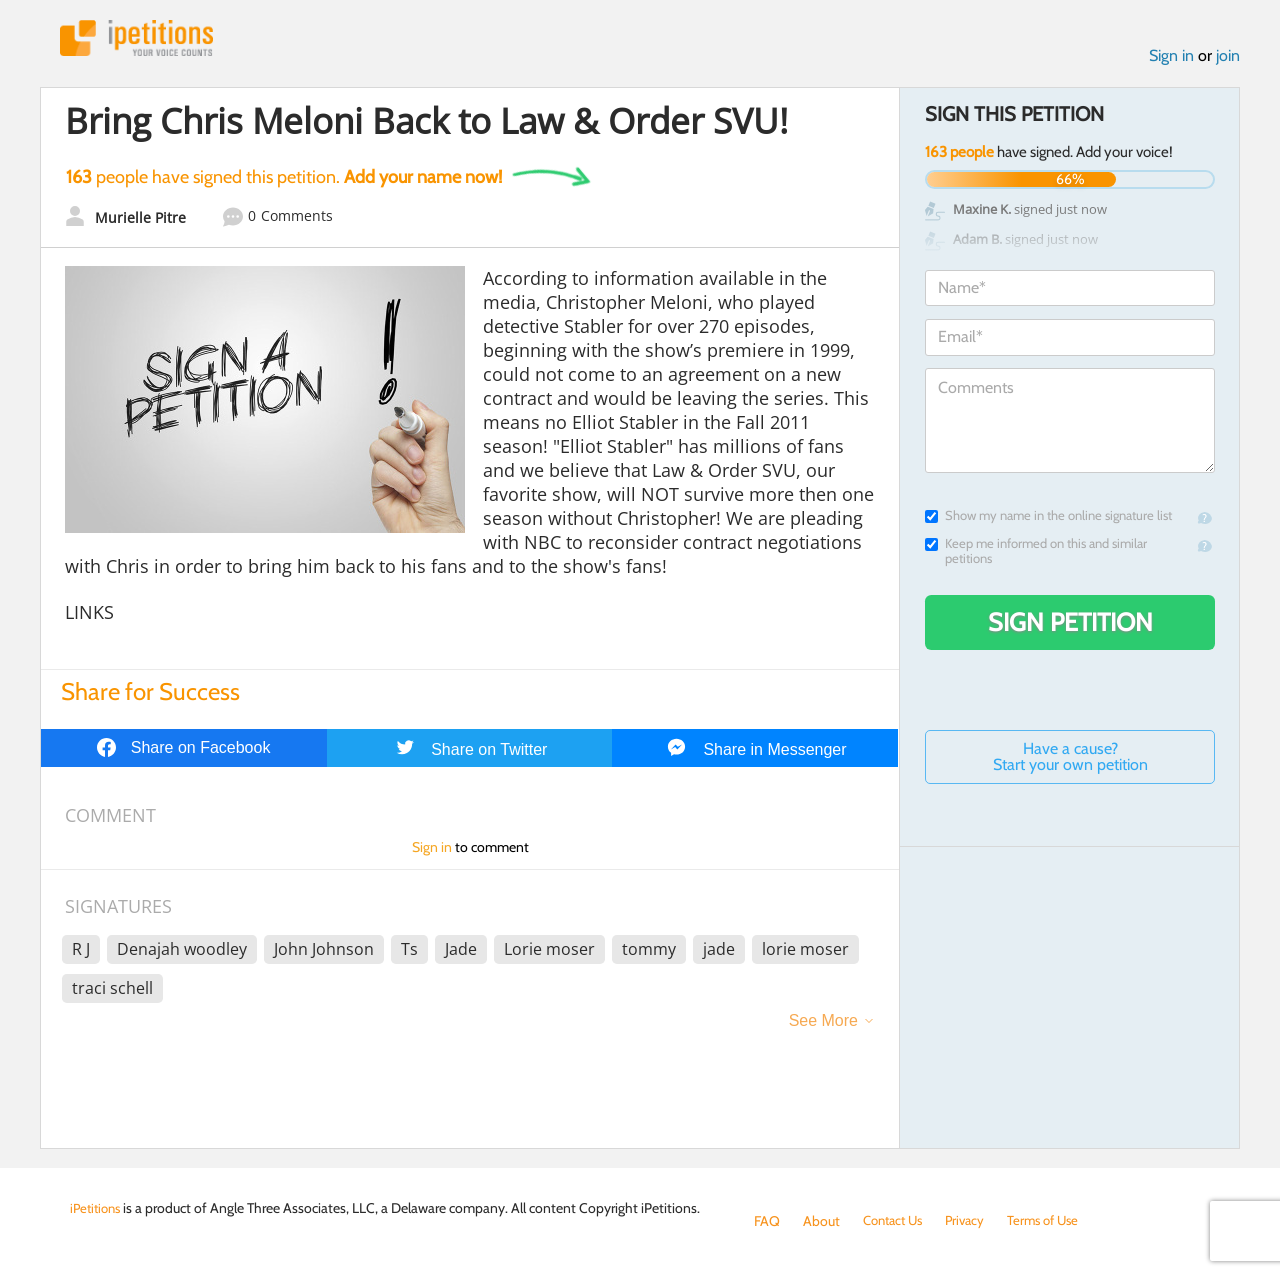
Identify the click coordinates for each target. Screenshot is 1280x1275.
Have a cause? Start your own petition (1070, 759)
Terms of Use (1056, 1221)
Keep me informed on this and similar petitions (1036, 554)
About (821, 1221)
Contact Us (896, 1221)
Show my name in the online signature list (1048, 518)
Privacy (974, 1221)
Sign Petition (1070, 625)
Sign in (1171, 58)
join (1228, 58)
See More (823, 1023)
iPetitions (143, 39)
